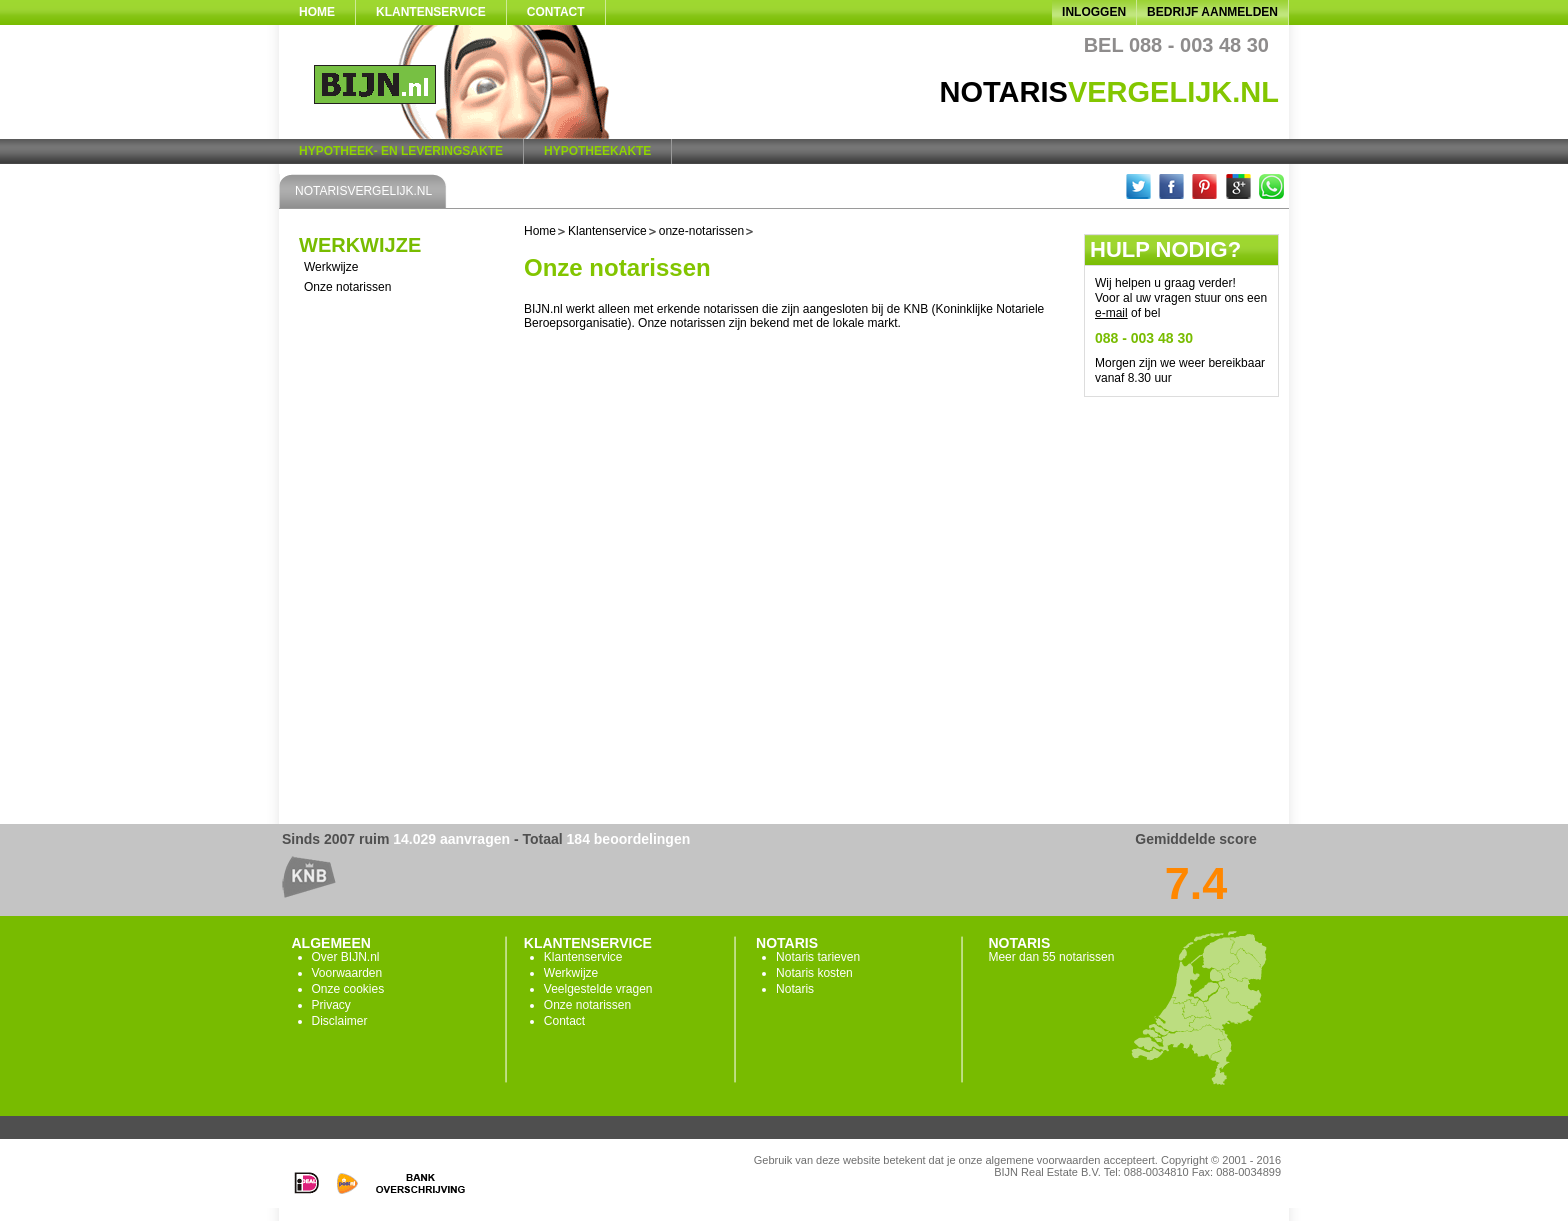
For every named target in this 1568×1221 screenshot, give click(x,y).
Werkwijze (331, 267)
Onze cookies (348, 989)
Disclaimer (340, 1021)
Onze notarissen (347, 287)
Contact (556, 12)
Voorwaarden (347, 973)
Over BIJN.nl (346, 957)
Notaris (795, 989)
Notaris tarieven (818, 957)
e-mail (1111, 313)
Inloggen (1094, 12)
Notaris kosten (814, 973)
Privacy (331, 1005)
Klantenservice (431, 12)
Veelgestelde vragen (598, 989)
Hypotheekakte (597, 151)
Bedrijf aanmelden (1212, 12)
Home (317, 12)
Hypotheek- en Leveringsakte (401, 151)
